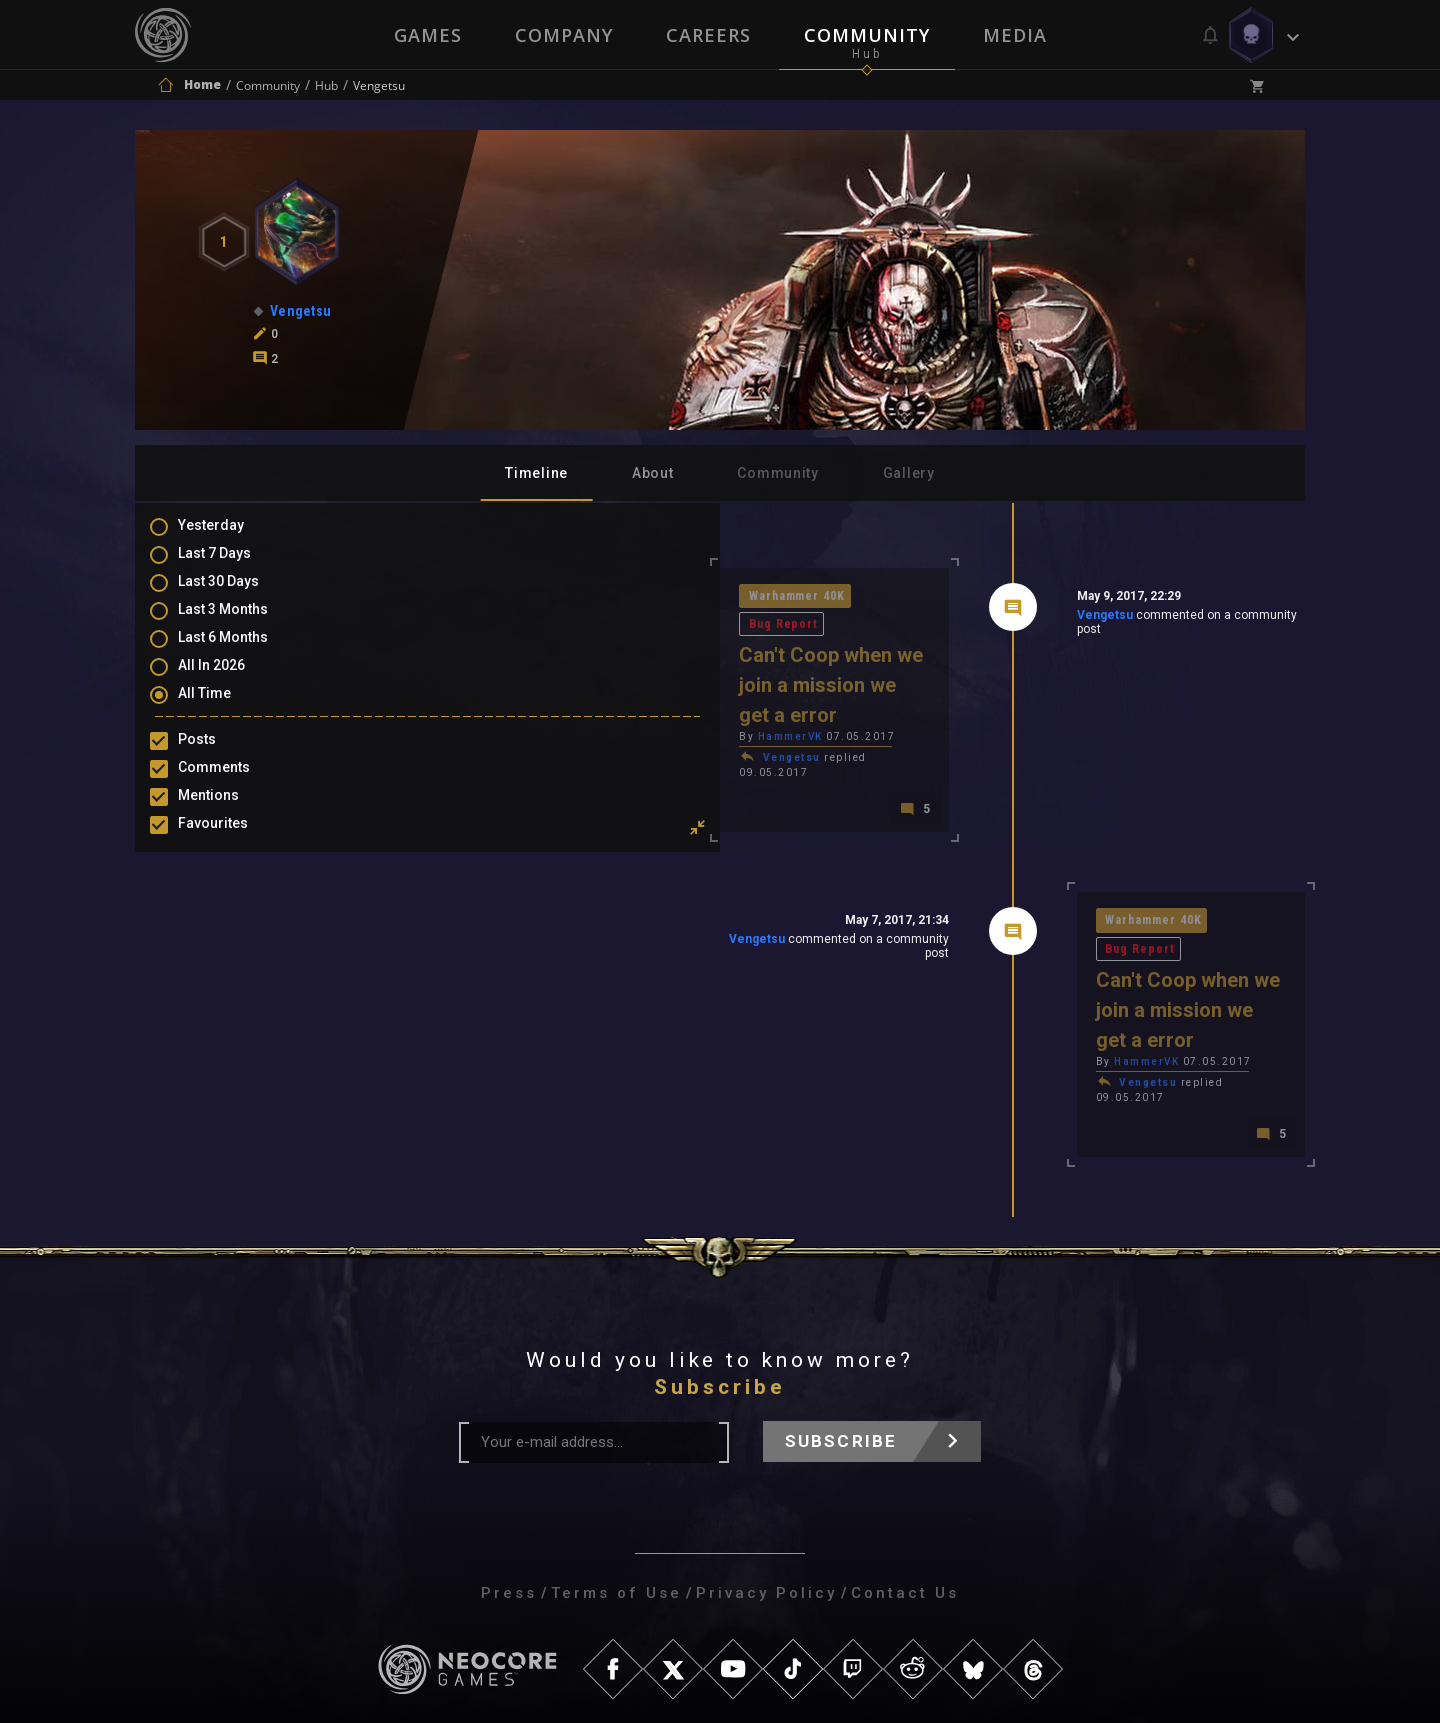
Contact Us (905, 1456)
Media (1017, 35)
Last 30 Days (238, 595)
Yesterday (231, 537)
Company (563, 35)
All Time (224, 711)
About (653, 473)
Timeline (536, 473)
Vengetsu (962, 619)
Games (426, 35)
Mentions (228, 816)
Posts (217, 758)
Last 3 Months (243, 624)
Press (509, 1456)
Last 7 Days (234, 566)
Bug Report (628, 597)
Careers (708, 35)
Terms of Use (616, 1456)
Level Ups (229, 874)
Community (868, 35)
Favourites (233, 845)
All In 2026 (231, 682)
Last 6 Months (243, 653)
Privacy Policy (766, 1456)
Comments (234, 787)
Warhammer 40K (515, 597)
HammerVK (506, 681)
